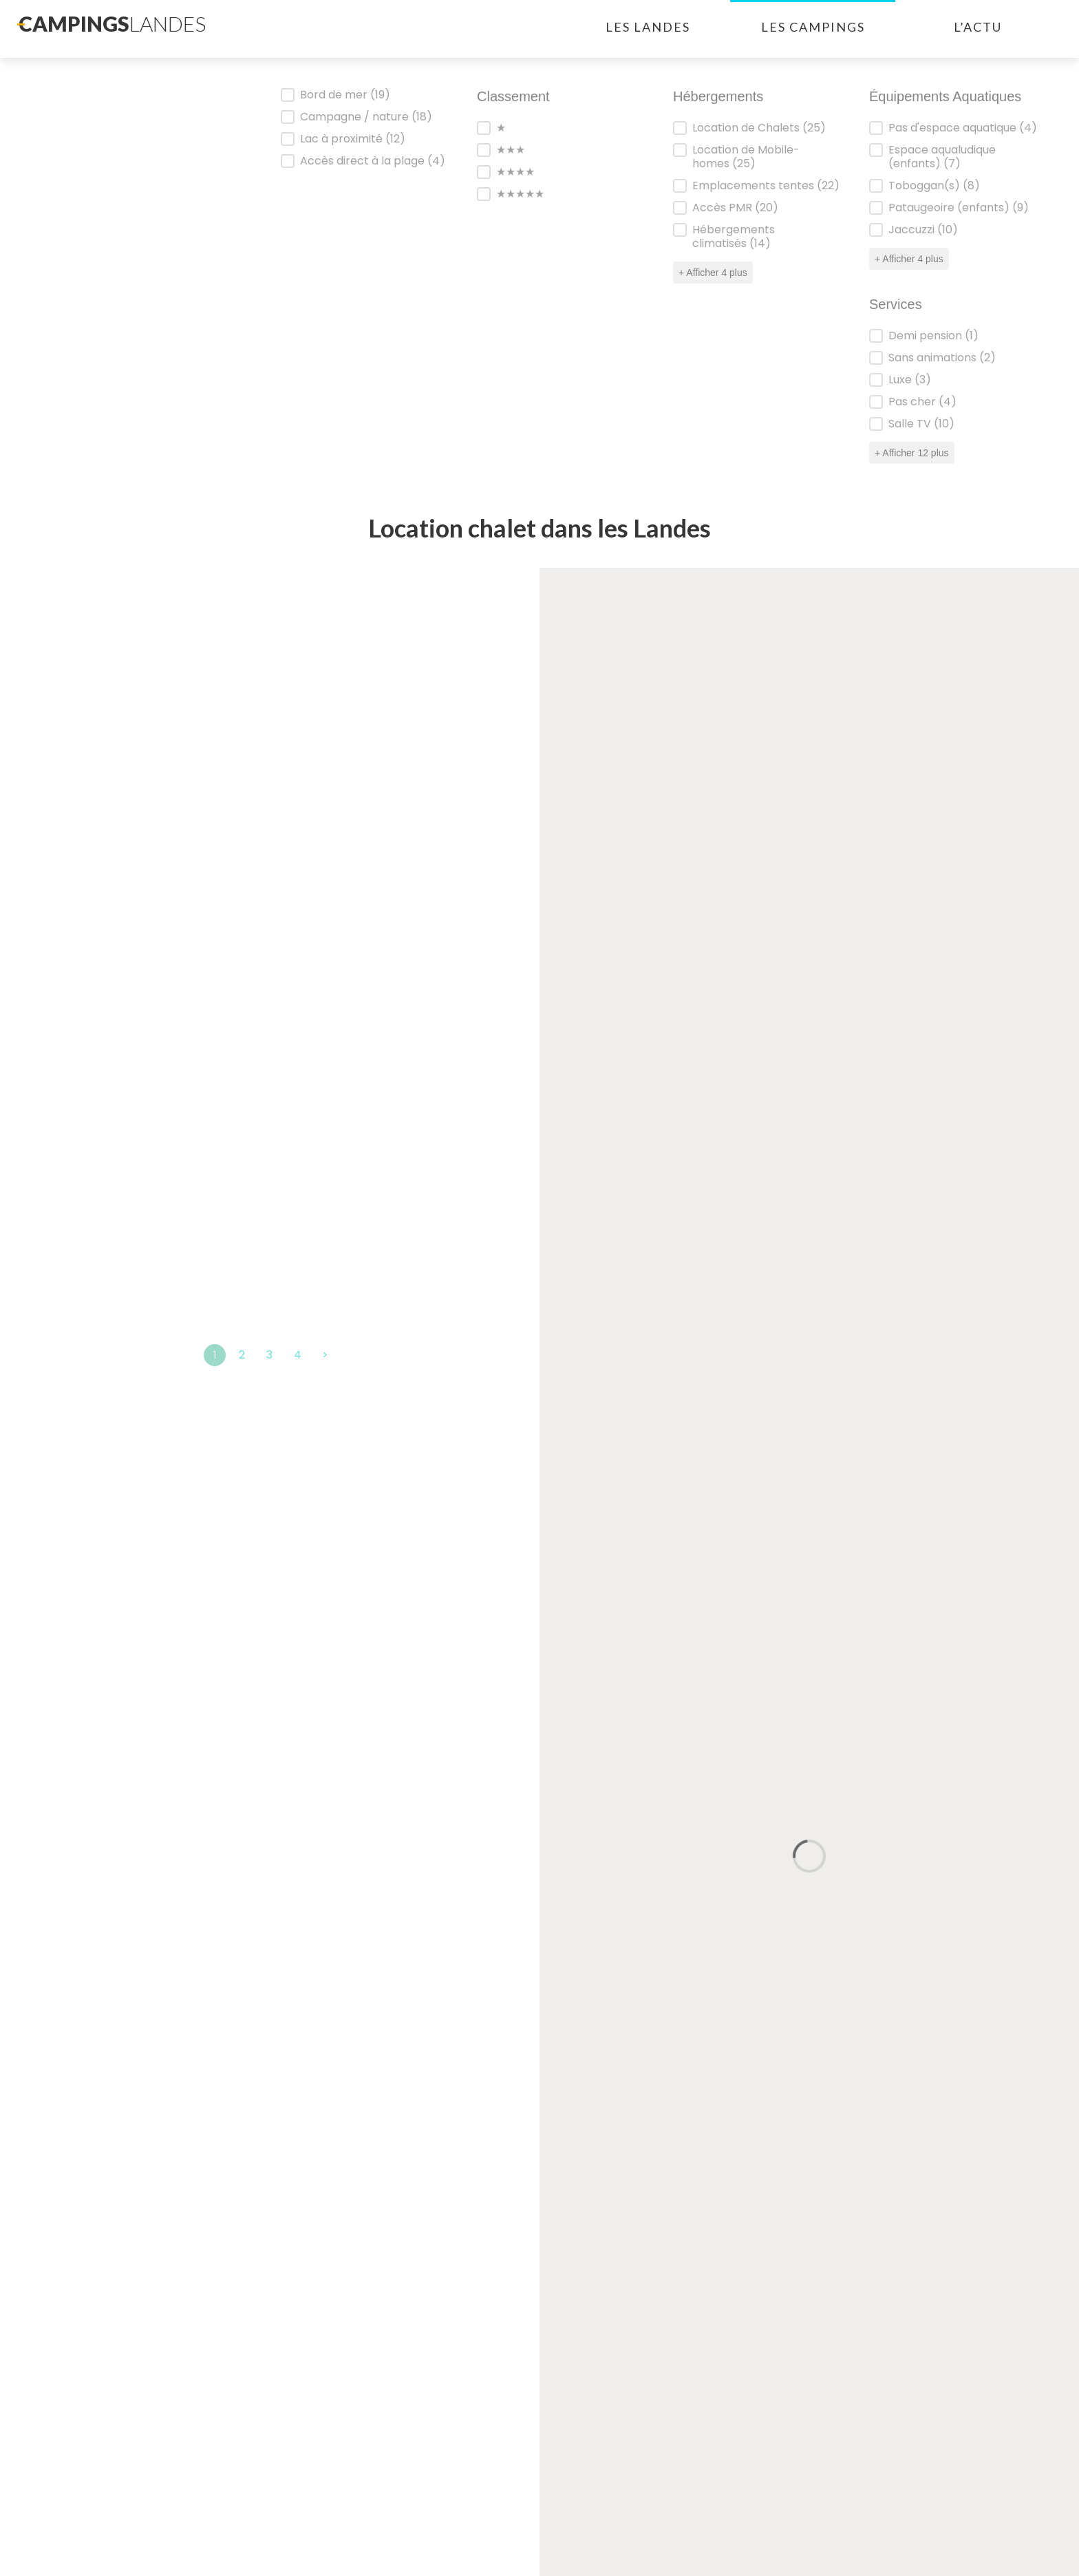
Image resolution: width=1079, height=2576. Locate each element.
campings (112, 23)
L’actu (978, 26)
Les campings (813, 26)
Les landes (648, 26)
